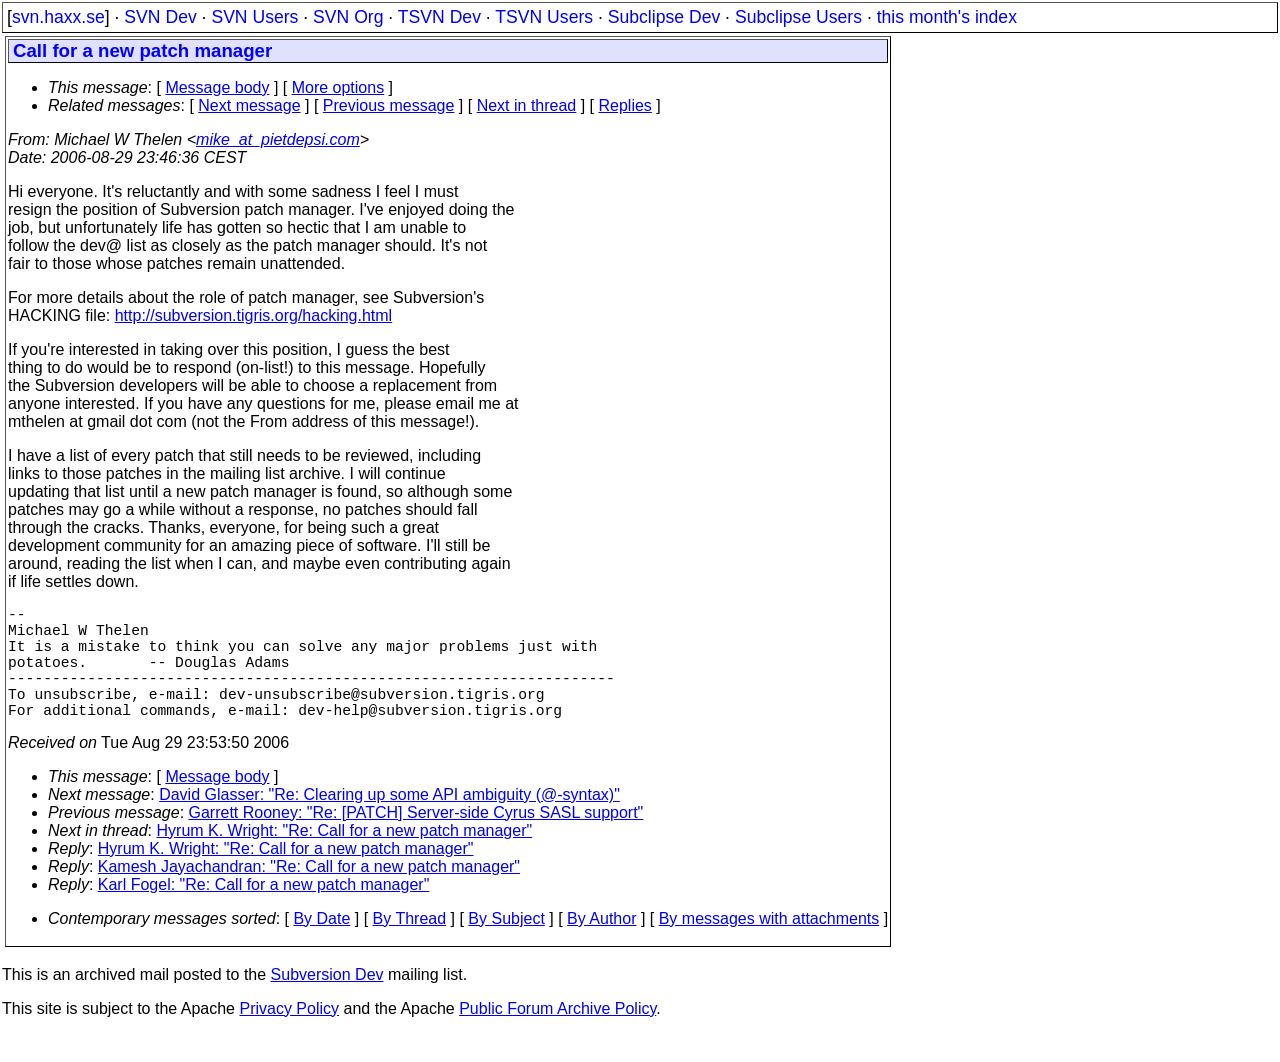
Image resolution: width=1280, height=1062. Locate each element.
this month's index (947, 17)
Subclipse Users (798, 17)
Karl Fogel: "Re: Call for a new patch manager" (264, 912)
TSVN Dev (439, 17)
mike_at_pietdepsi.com (278, 139)
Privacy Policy (289, 1036)
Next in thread (527, 105)
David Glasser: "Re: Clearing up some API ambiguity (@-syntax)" (389, 822)
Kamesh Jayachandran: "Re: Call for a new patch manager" (309, 894)
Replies (625, 105)
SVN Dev (160, 17)
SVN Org (348, 17)
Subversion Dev (327, 1002)
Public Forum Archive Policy (557, 1036)
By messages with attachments (769, 946)
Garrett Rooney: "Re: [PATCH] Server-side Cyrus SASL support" (416, 840)
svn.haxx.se (58, 17)
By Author (601, 946)
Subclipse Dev (664, 17)
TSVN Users (544, 17)
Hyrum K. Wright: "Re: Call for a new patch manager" (345, 858)
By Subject (506, 946)
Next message (249, 105)
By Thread (410, 946)
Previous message (389, 105)
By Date (321, 946)
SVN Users (254, 17)
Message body (217, 87)
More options (338, 87)
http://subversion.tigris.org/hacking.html (253, 315)
